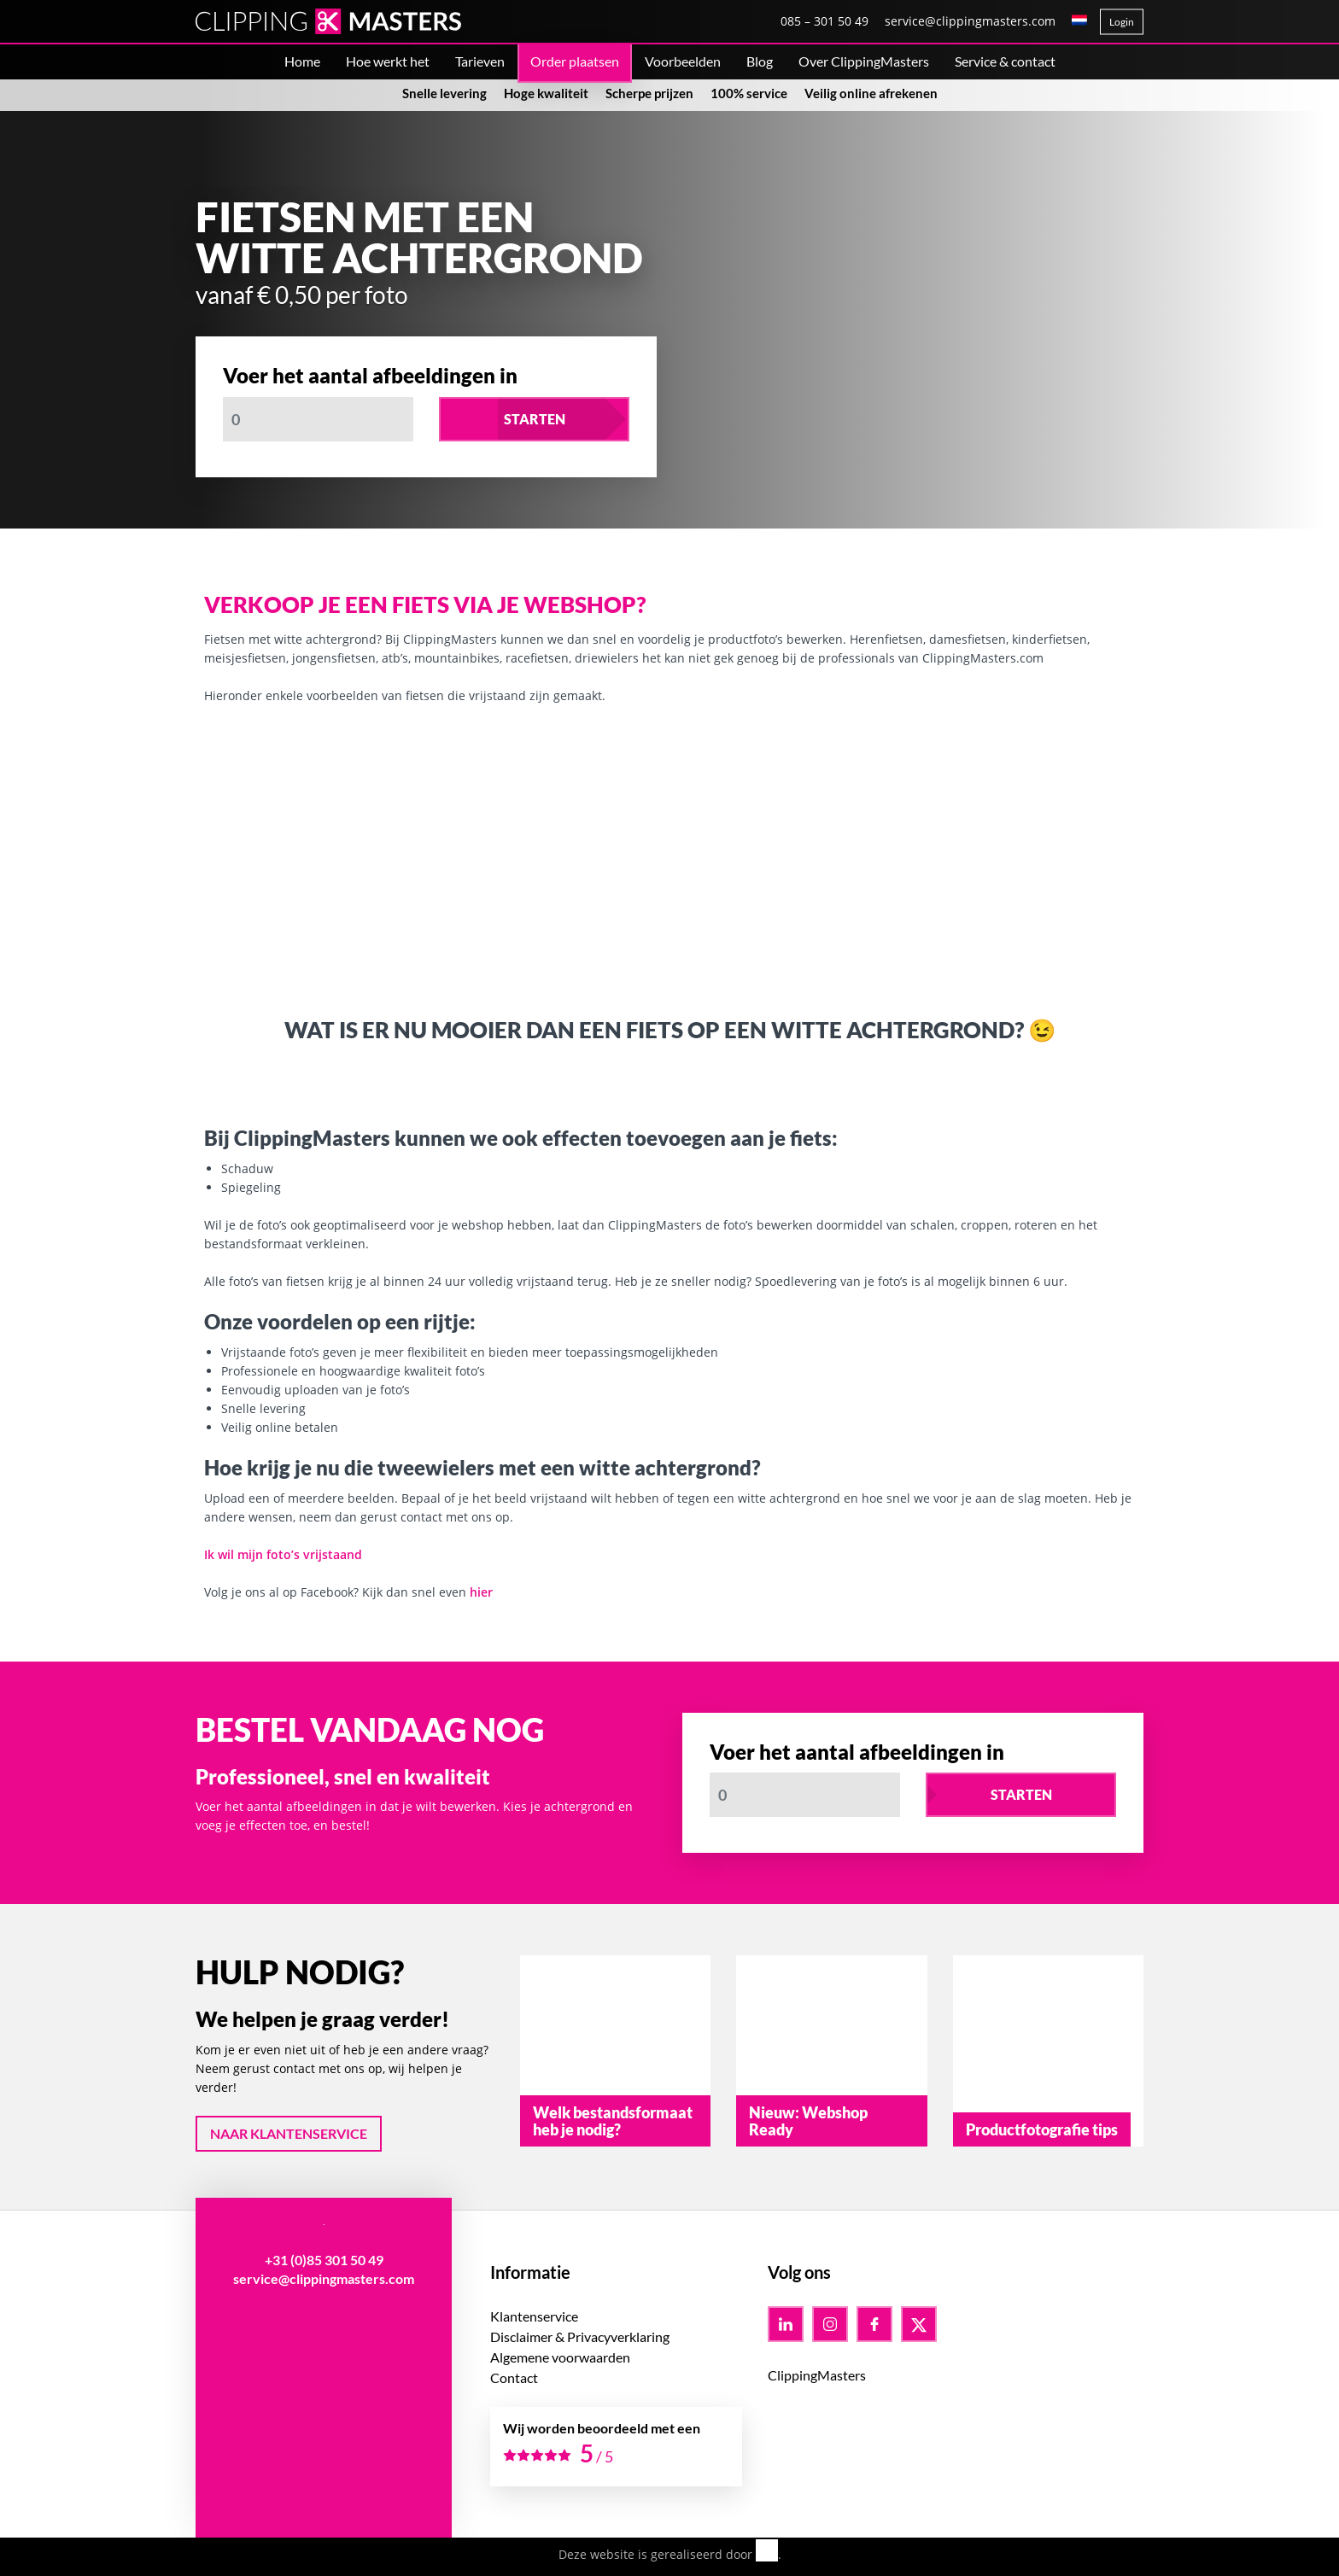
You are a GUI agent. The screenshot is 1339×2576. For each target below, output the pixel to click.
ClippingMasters (817, 2375)
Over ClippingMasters (863, 61)
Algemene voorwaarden (560, 2357)
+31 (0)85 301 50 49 (324, 2260)
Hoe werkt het (388, 61)
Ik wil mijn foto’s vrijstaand (283, 1554)
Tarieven (480, 61)
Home (302, 61)
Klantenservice (534, 2316)
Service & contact (1005, 61)
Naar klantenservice (288, 2133)
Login (1121, 21)
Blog (759, 61)
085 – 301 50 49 (824, 21)
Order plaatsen (574, 61)
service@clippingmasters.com (970, 21)
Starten (534, 419)
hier (481, 1592)
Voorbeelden (683, 61)
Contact (514, 2377)
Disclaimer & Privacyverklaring (580, 2336)
